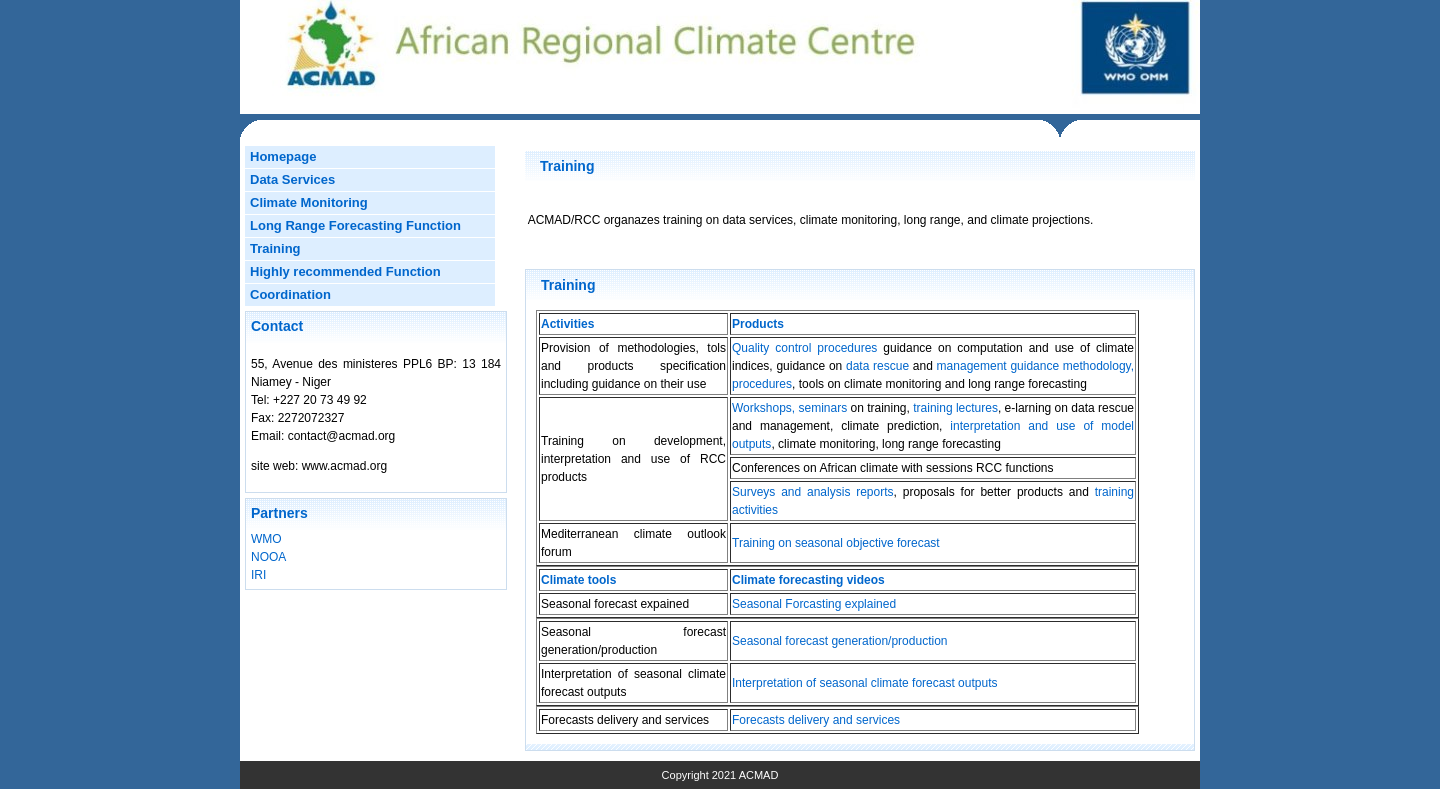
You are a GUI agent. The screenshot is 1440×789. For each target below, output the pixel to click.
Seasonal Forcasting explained (814, 604)
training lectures (954, 408)
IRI (258, 575)
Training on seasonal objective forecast (836, 543)
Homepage (283, 156)
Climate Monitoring (309, 202)
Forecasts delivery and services (816, 720)
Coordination (290, 294)
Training (275, 248)
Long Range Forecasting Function (355, 225)
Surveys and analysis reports (813, 492)
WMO (266, 539)
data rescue (877, 366)
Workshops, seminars (789, 408)
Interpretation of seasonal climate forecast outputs (864, 683)
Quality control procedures (807, 348)
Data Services (292, 179)
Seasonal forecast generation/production (839, 641)
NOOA (268, 557)
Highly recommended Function (345, 271)
